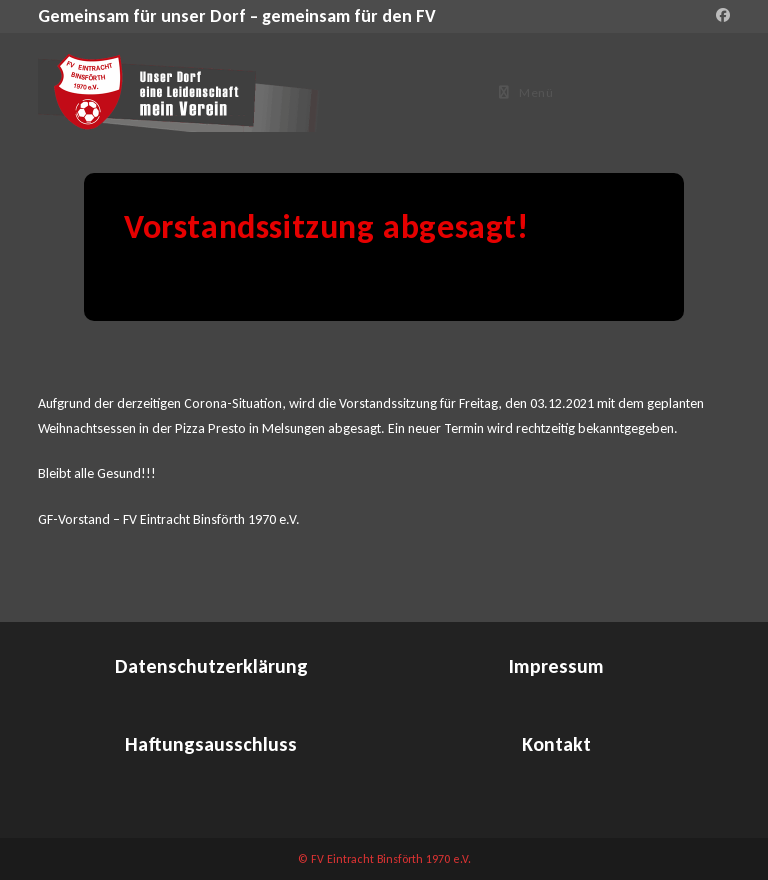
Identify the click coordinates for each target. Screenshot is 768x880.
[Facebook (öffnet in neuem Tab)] (720, 16)
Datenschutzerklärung (211, 666)
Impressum (556, 666)
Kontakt (556, 744)
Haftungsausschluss (211, 744)
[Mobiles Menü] (526, 92)
